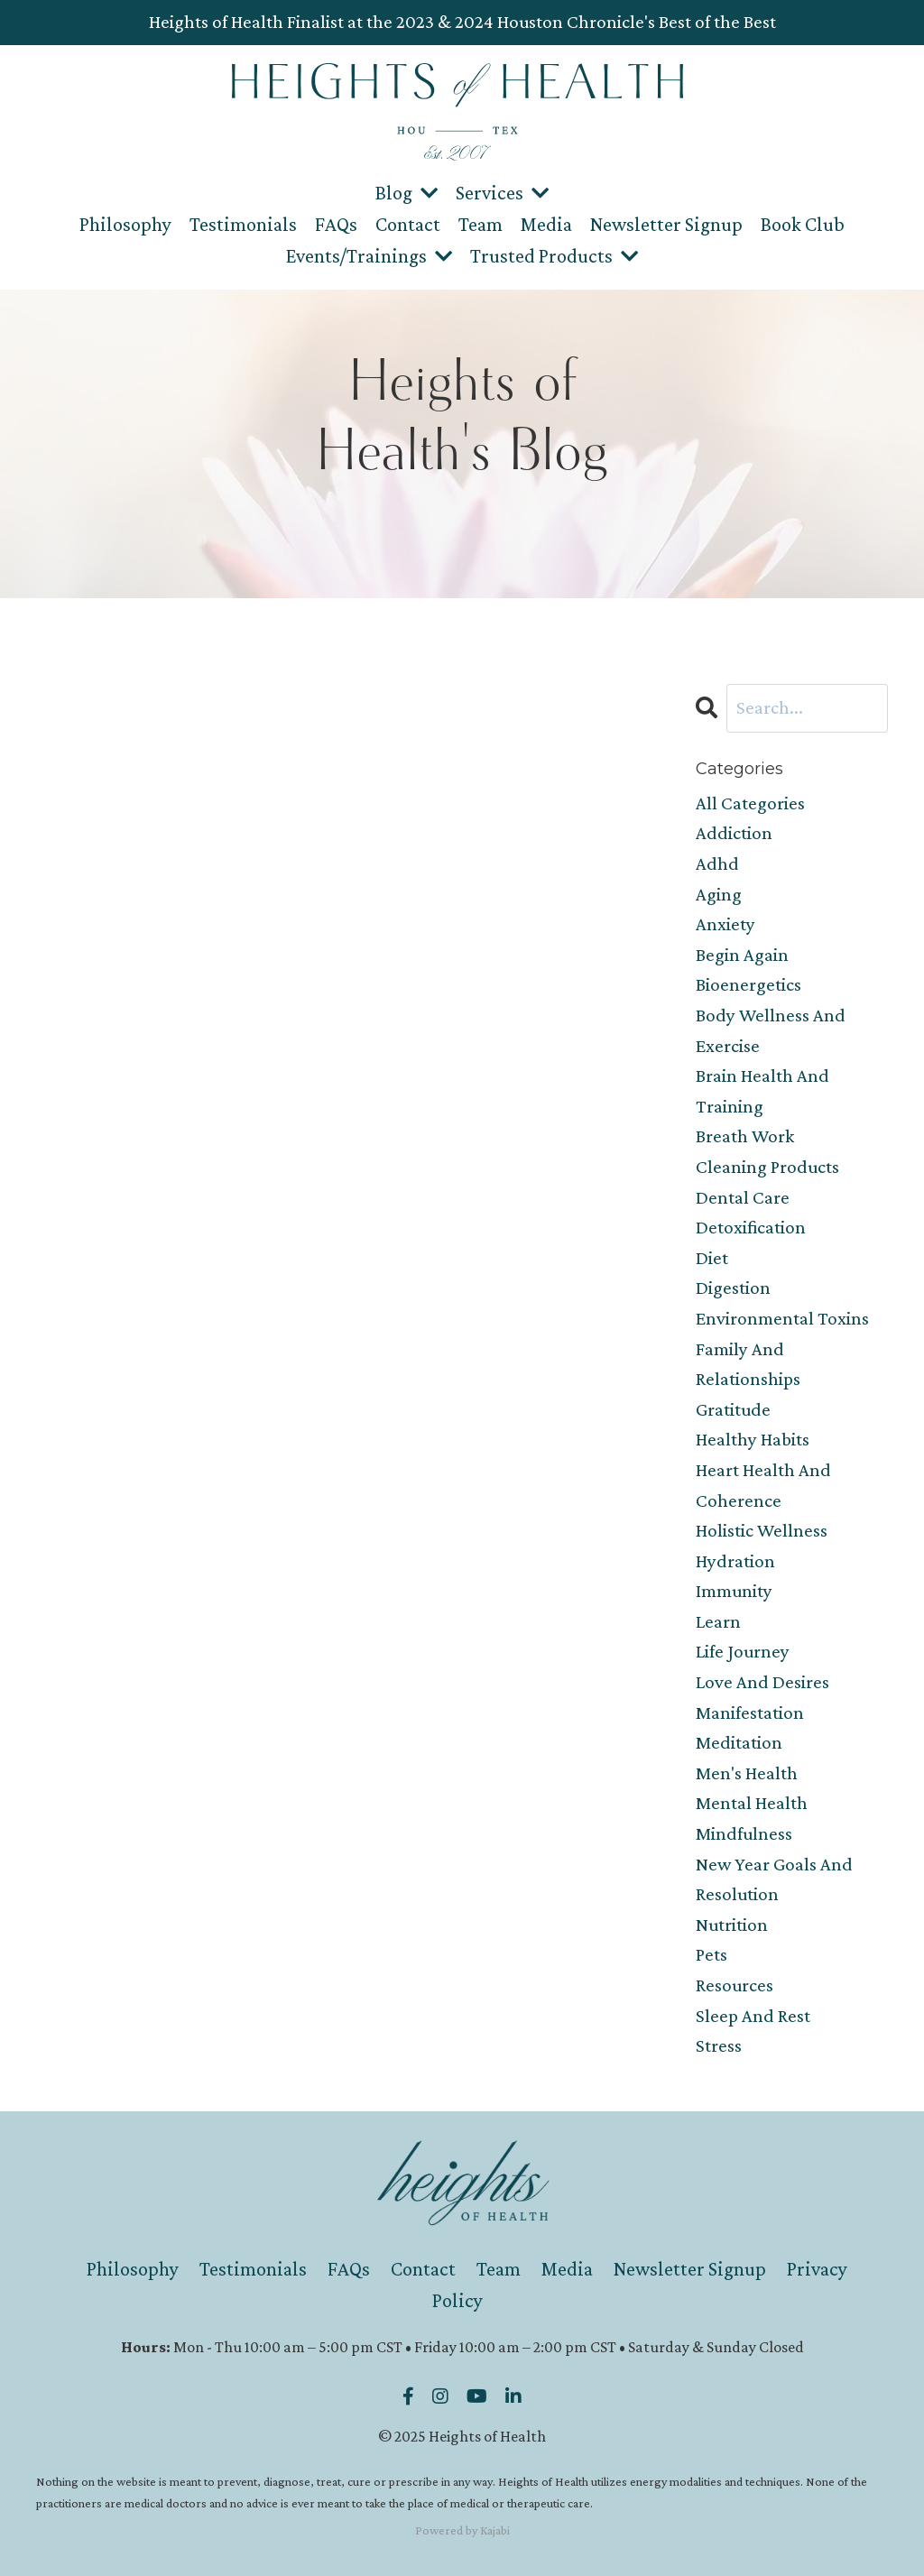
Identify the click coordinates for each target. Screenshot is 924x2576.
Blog (406, 192)
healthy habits (752, 1439)
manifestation (750, 1712)
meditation (739, 1742)
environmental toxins (782, 1318)
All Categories (750, 803)
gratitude (733, 1409)
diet (712, 1258)
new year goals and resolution (774, 1879)
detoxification (751, 1227)
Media (546, 224)
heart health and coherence (763, 1485)
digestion (733, 1287)
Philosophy (125, 224)
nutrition (732, 1924)
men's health (747, 1773)
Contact (407, 224)
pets (711, 1954)
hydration (735, 1561)
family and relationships (748, 1364)
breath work (745, 1136)
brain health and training (762, 1091)
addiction (734, 833)
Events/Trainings (369, 256)
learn (718, 1621)
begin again (742, 954)
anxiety (725, 924)
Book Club (803, 224)
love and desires (762, 1682)
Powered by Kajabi (462, 2530)
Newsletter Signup (666, 224)
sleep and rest (753, 2016)
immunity (734, 1591)
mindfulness (744, 1833)
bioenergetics (748, 984)
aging (719, 894)
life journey (743, 1651)
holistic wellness (761, 1530)
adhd (717, 863)
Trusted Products (554, 256)
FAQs (336, 224)
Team (480, 224)
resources (734, 1985)
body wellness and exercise (770, 1030)
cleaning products (767, 1166)
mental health (752, 1803)
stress (719, 2045)
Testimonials (243, 224)
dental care (743, 1197)
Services (502, 192)
